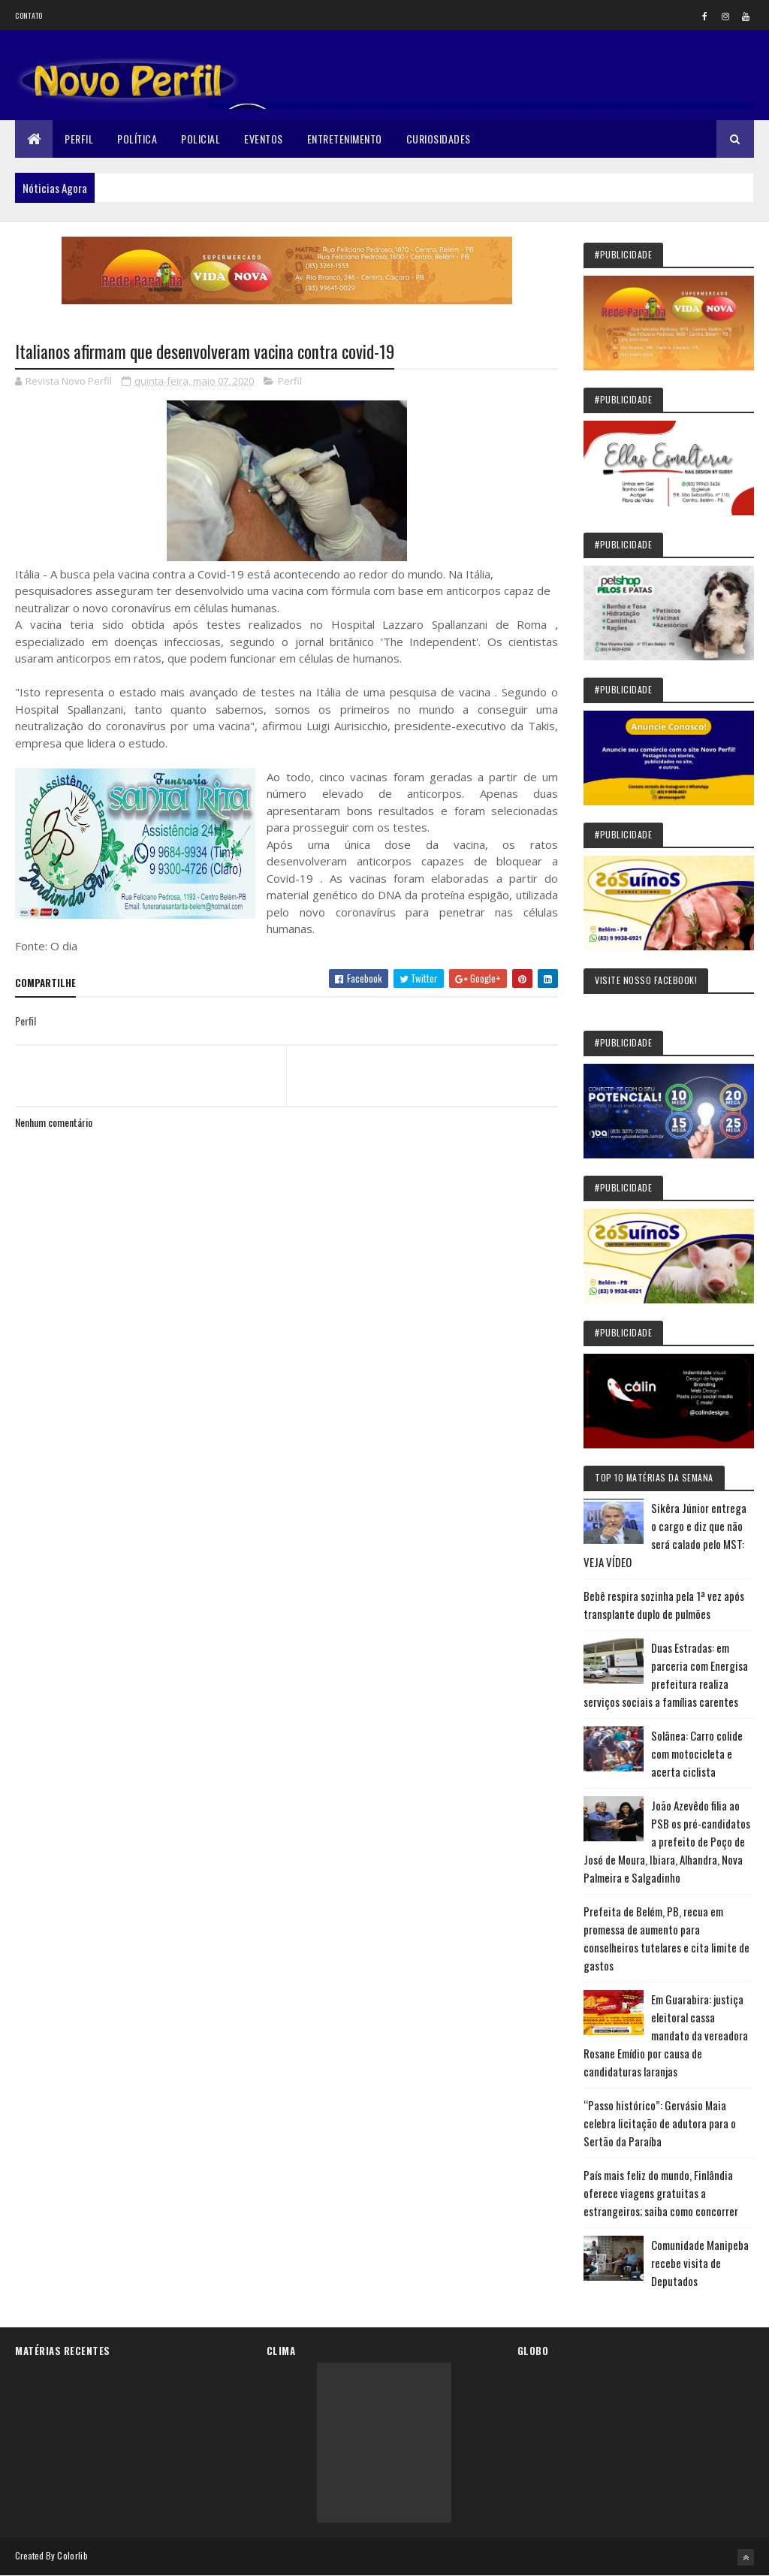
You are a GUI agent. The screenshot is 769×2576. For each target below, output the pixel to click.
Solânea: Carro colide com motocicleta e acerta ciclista (697, 1753)
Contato (28, 15)
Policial (200, 138)
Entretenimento (344, 138)
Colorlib (72, 2555)
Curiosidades (438, 138)
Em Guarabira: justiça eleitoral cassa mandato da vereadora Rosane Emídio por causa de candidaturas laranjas (666, 2035)
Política (137, 138)
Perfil (79, 138)
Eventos (263, 138)
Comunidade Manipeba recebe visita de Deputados (700, 2262)
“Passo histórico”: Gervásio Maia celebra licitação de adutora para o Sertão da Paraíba (660, 2123)
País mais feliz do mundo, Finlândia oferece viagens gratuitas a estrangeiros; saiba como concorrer (661, 2193)
